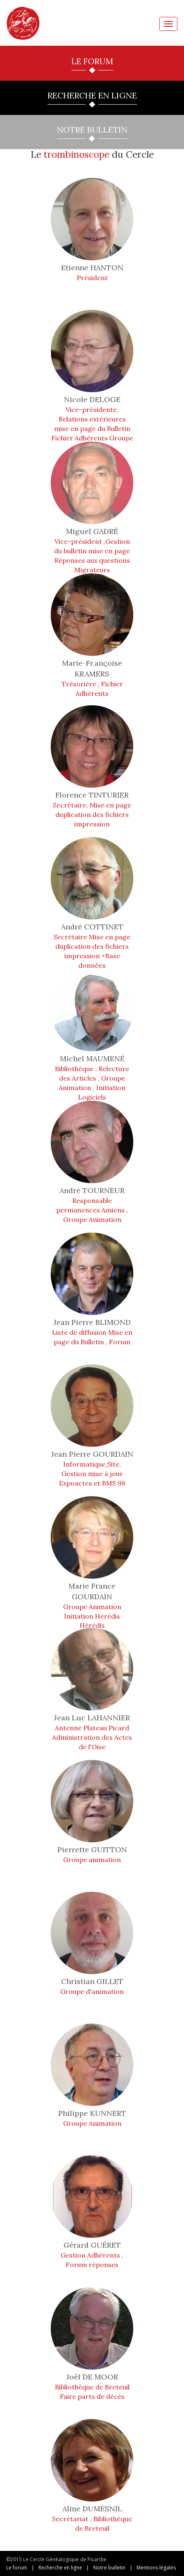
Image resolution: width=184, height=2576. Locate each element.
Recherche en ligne (60, 2567)
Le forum (16, 2567)
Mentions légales (156, 2567)
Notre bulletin (109, 2567)
